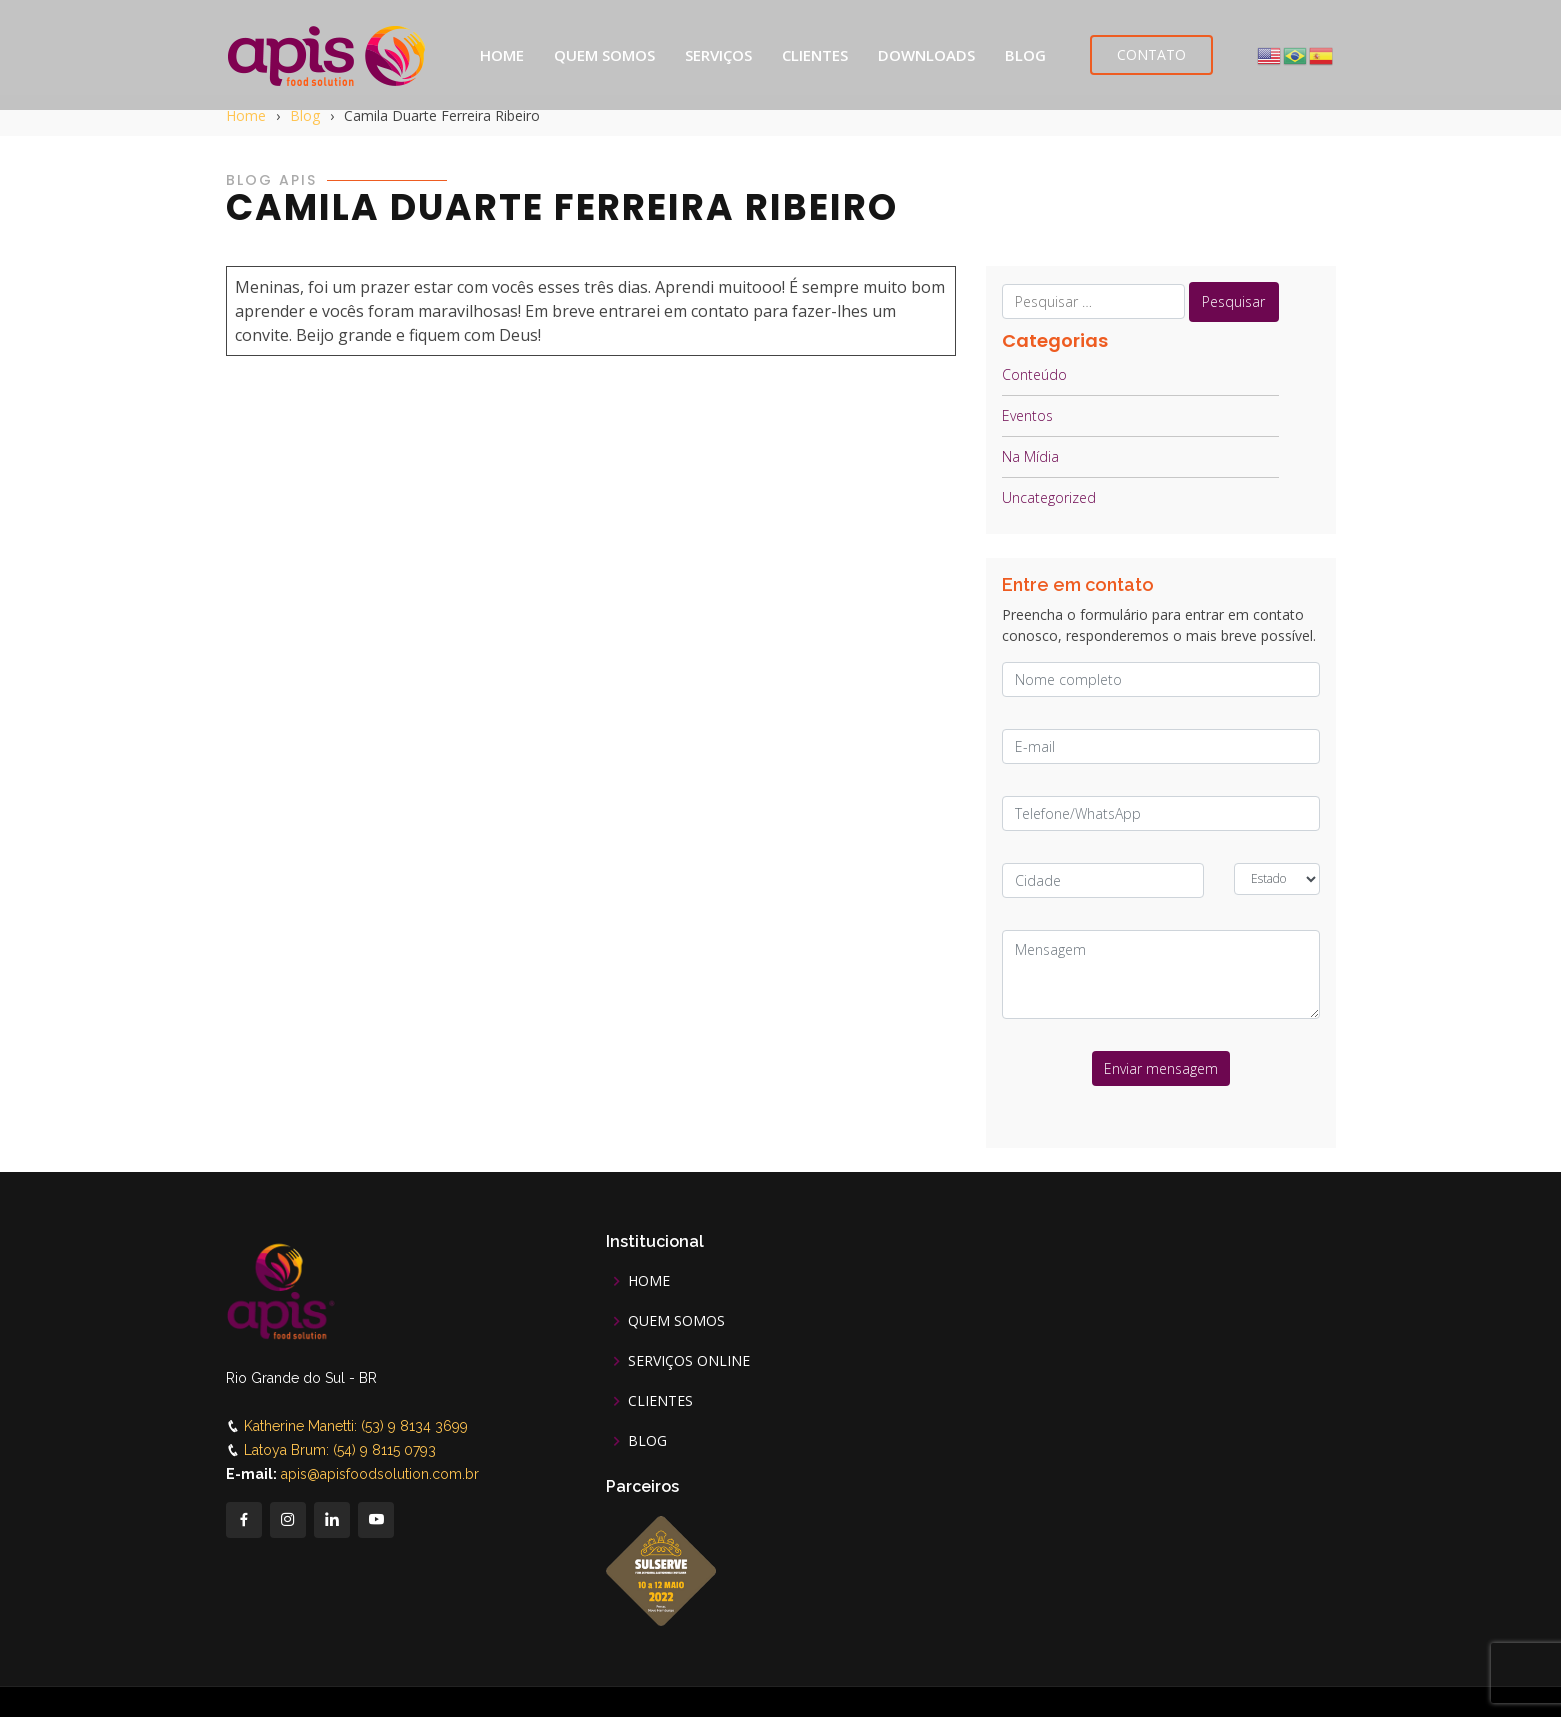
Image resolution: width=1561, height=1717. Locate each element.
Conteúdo (1034, 374)
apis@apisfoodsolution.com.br (380, 1474)
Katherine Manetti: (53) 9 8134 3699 (356, 1426)
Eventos (1027, 415)
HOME (502, 55)
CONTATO (1151, 54)
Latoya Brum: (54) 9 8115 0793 (340, 1450)
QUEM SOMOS (604, 55)
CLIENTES (815, 55)
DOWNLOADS (926, 55)
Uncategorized (1049, 497)
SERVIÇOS (718, 55)
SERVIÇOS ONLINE (689, 1361)
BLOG (1025, 55)
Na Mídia (1030, 456)
